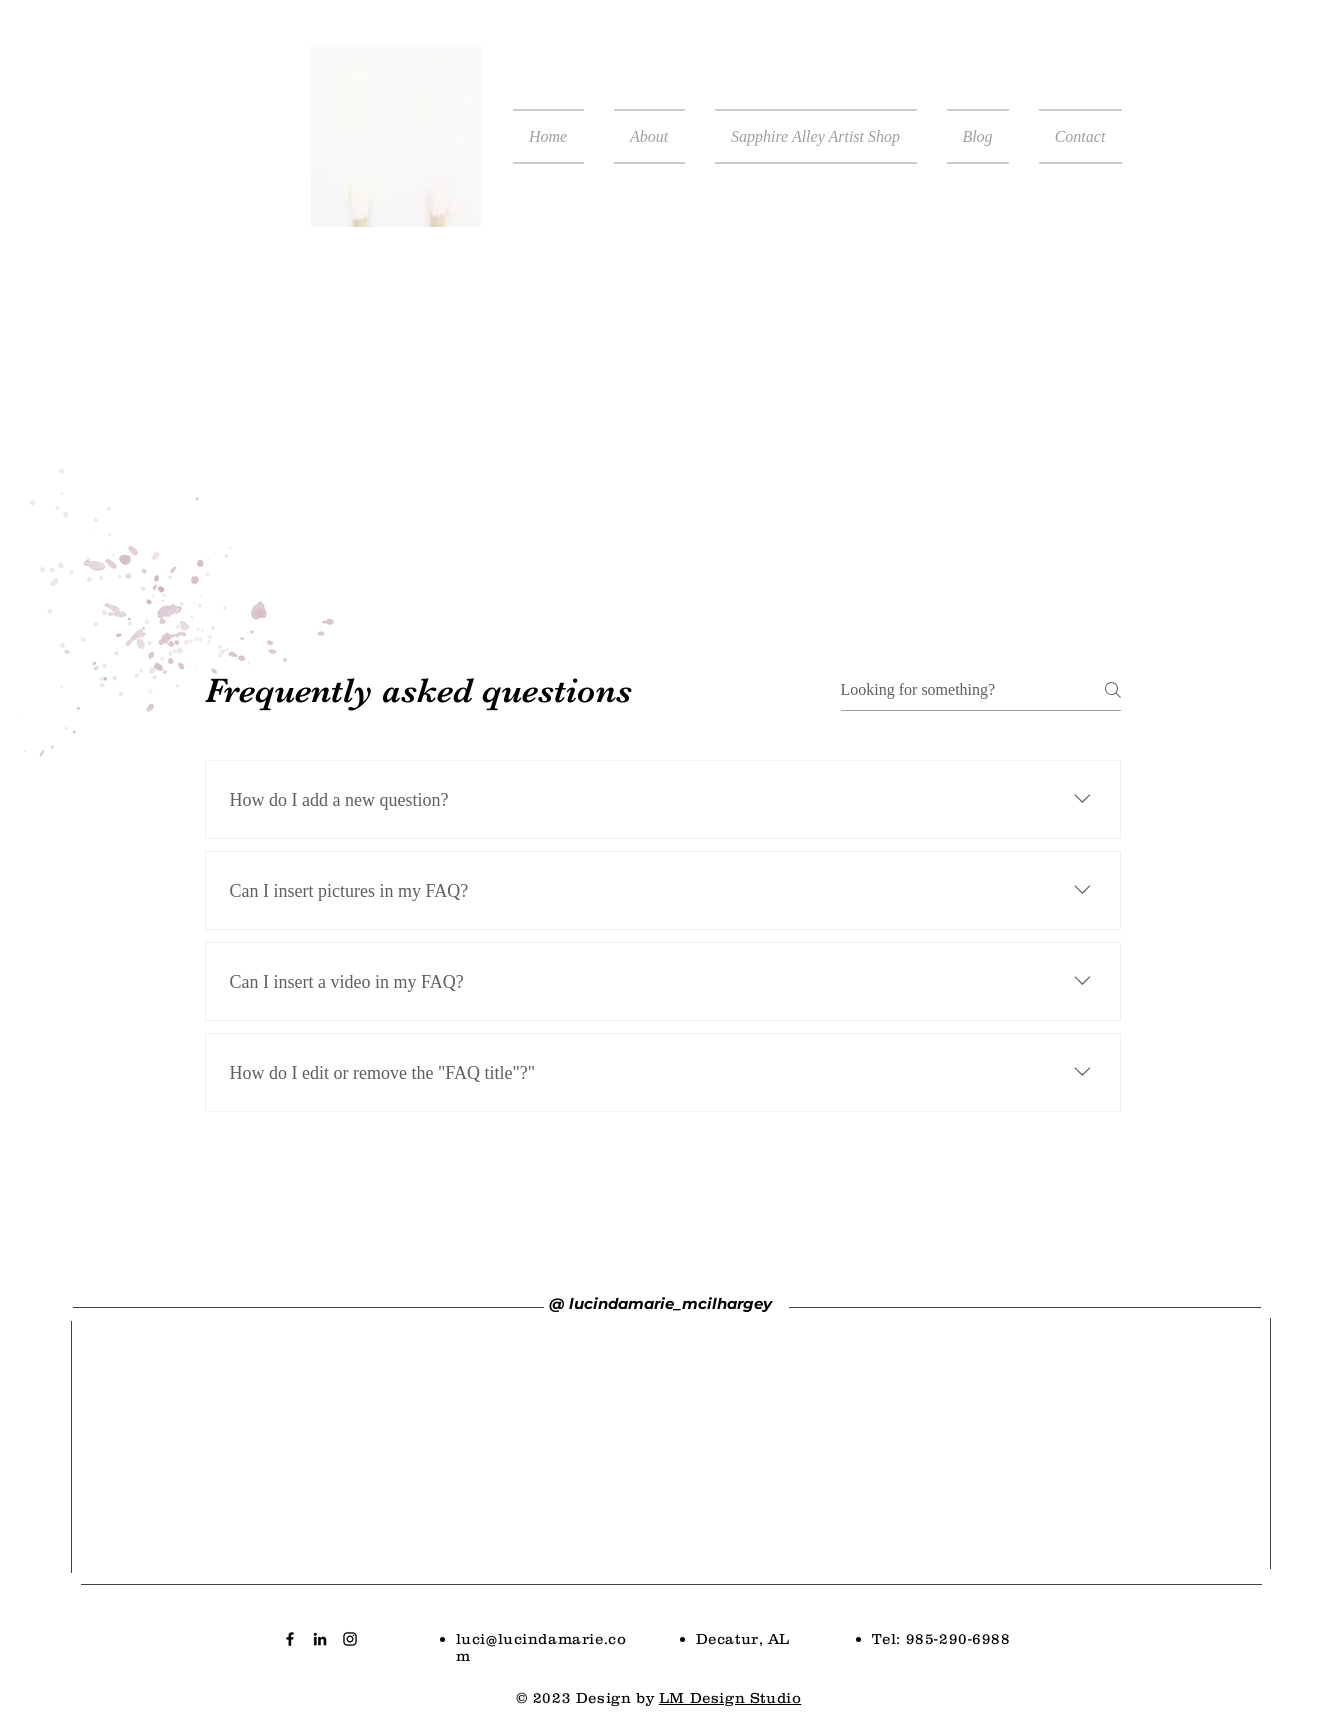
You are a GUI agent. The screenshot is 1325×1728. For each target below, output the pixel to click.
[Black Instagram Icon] (350, 1639)
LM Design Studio (730, 1697)
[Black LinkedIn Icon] (320, 1639)
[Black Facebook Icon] (290, 1639)
